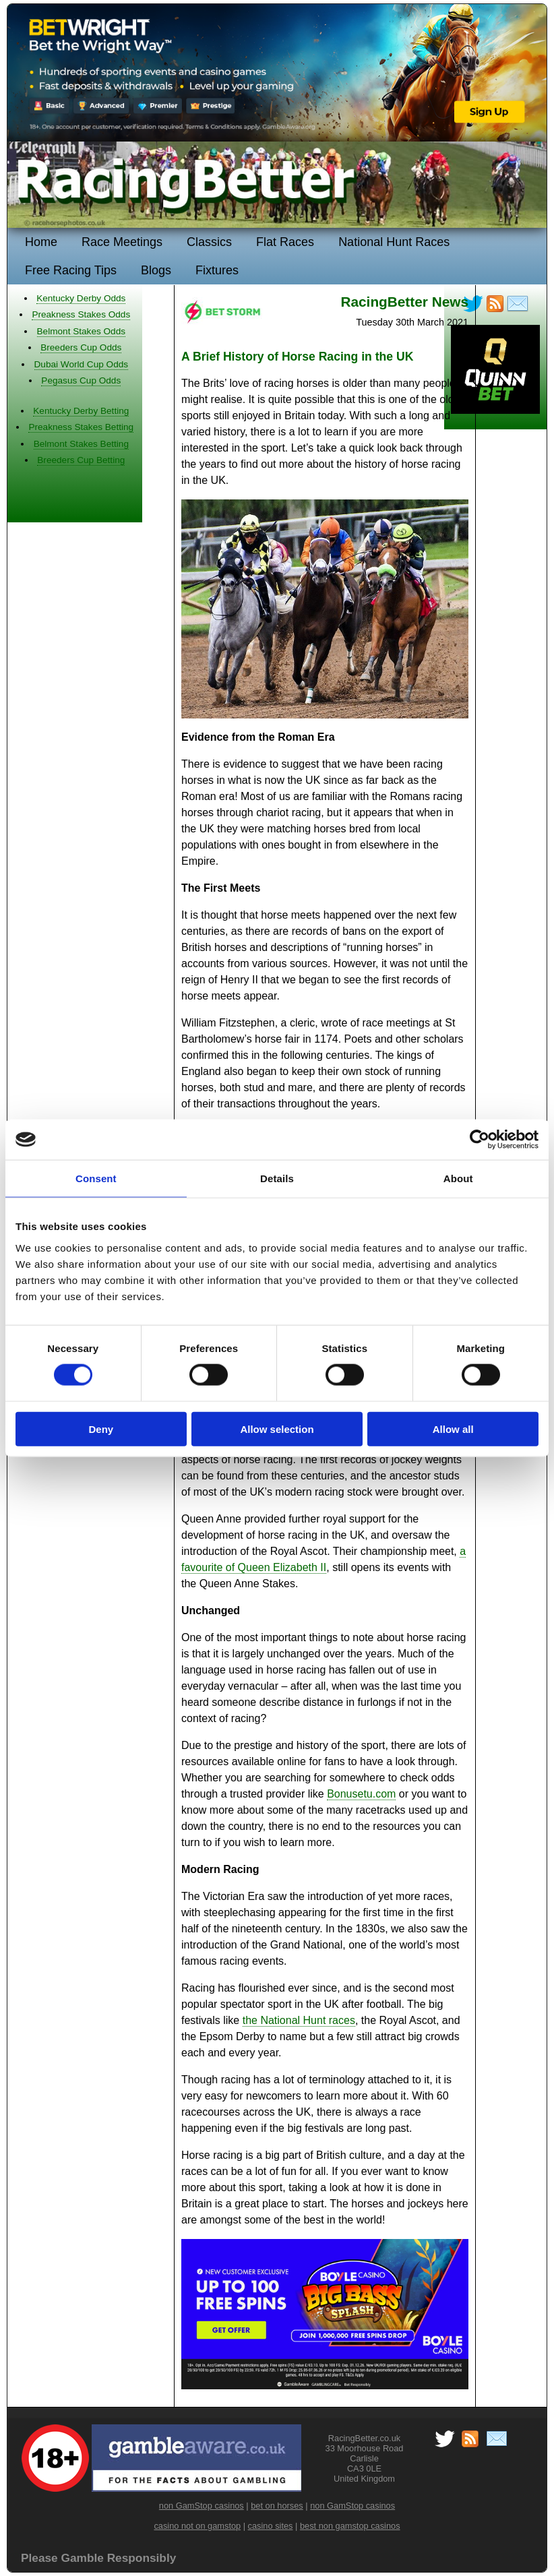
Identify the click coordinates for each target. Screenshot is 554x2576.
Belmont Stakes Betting (81, 444)
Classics (209, 242)
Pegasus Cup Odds (81, 380)
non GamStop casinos (201, 2506)
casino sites (270, 2526)
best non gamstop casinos (350, 2526)
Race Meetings (122, 242)
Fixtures (217, 270)
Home (41, 242)
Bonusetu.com (361, 1794)
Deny (100, 1428)
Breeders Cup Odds (80, 347)
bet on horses (277, 2506)
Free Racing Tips (71, 270)
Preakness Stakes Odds (81, 314)
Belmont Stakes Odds (81, 331)
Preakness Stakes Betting (80, 427)
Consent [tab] (96, 1178)
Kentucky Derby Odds (80, 298)
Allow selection (276, 1428)
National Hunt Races (394, 242)
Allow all (453, 1428)
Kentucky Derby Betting (81, 411)
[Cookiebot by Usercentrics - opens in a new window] (479, 1140)
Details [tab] (277, 1178)
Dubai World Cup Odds (81, 364)
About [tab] (458, 1178)
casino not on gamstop (197, 2526)
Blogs (156, 270)
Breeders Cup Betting (81, 460)
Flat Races (285, 242)
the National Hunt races (299, 2020)
